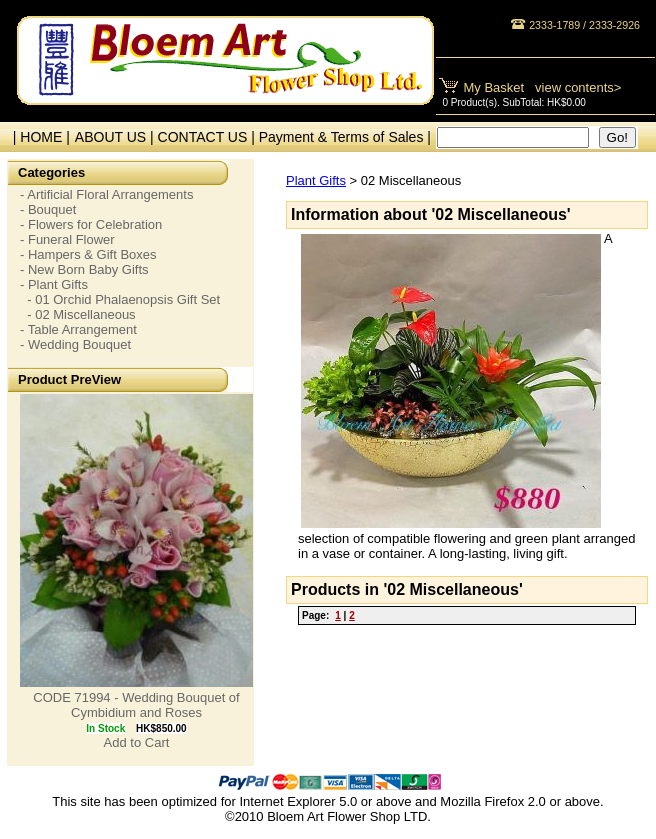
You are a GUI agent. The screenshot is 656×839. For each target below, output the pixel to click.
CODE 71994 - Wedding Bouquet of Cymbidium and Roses (136, 705)
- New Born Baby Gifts (84, 269)
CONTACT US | (208, 137)
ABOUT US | (116, 137)
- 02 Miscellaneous (78, 314)
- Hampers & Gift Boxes (88, 254)
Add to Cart (137, 742)
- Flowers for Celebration (91, 224)
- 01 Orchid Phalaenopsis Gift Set (120, 299)
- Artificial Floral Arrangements (106, 194)
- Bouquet (48, 209)
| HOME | (37, 137)
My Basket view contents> (543, 87)
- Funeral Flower (67, 239)
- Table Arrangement (78, 329)
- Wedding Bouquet (75, 344)
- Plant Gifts (54, 284)
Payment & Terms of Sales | (345, 137)
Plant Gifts (316, 180)
